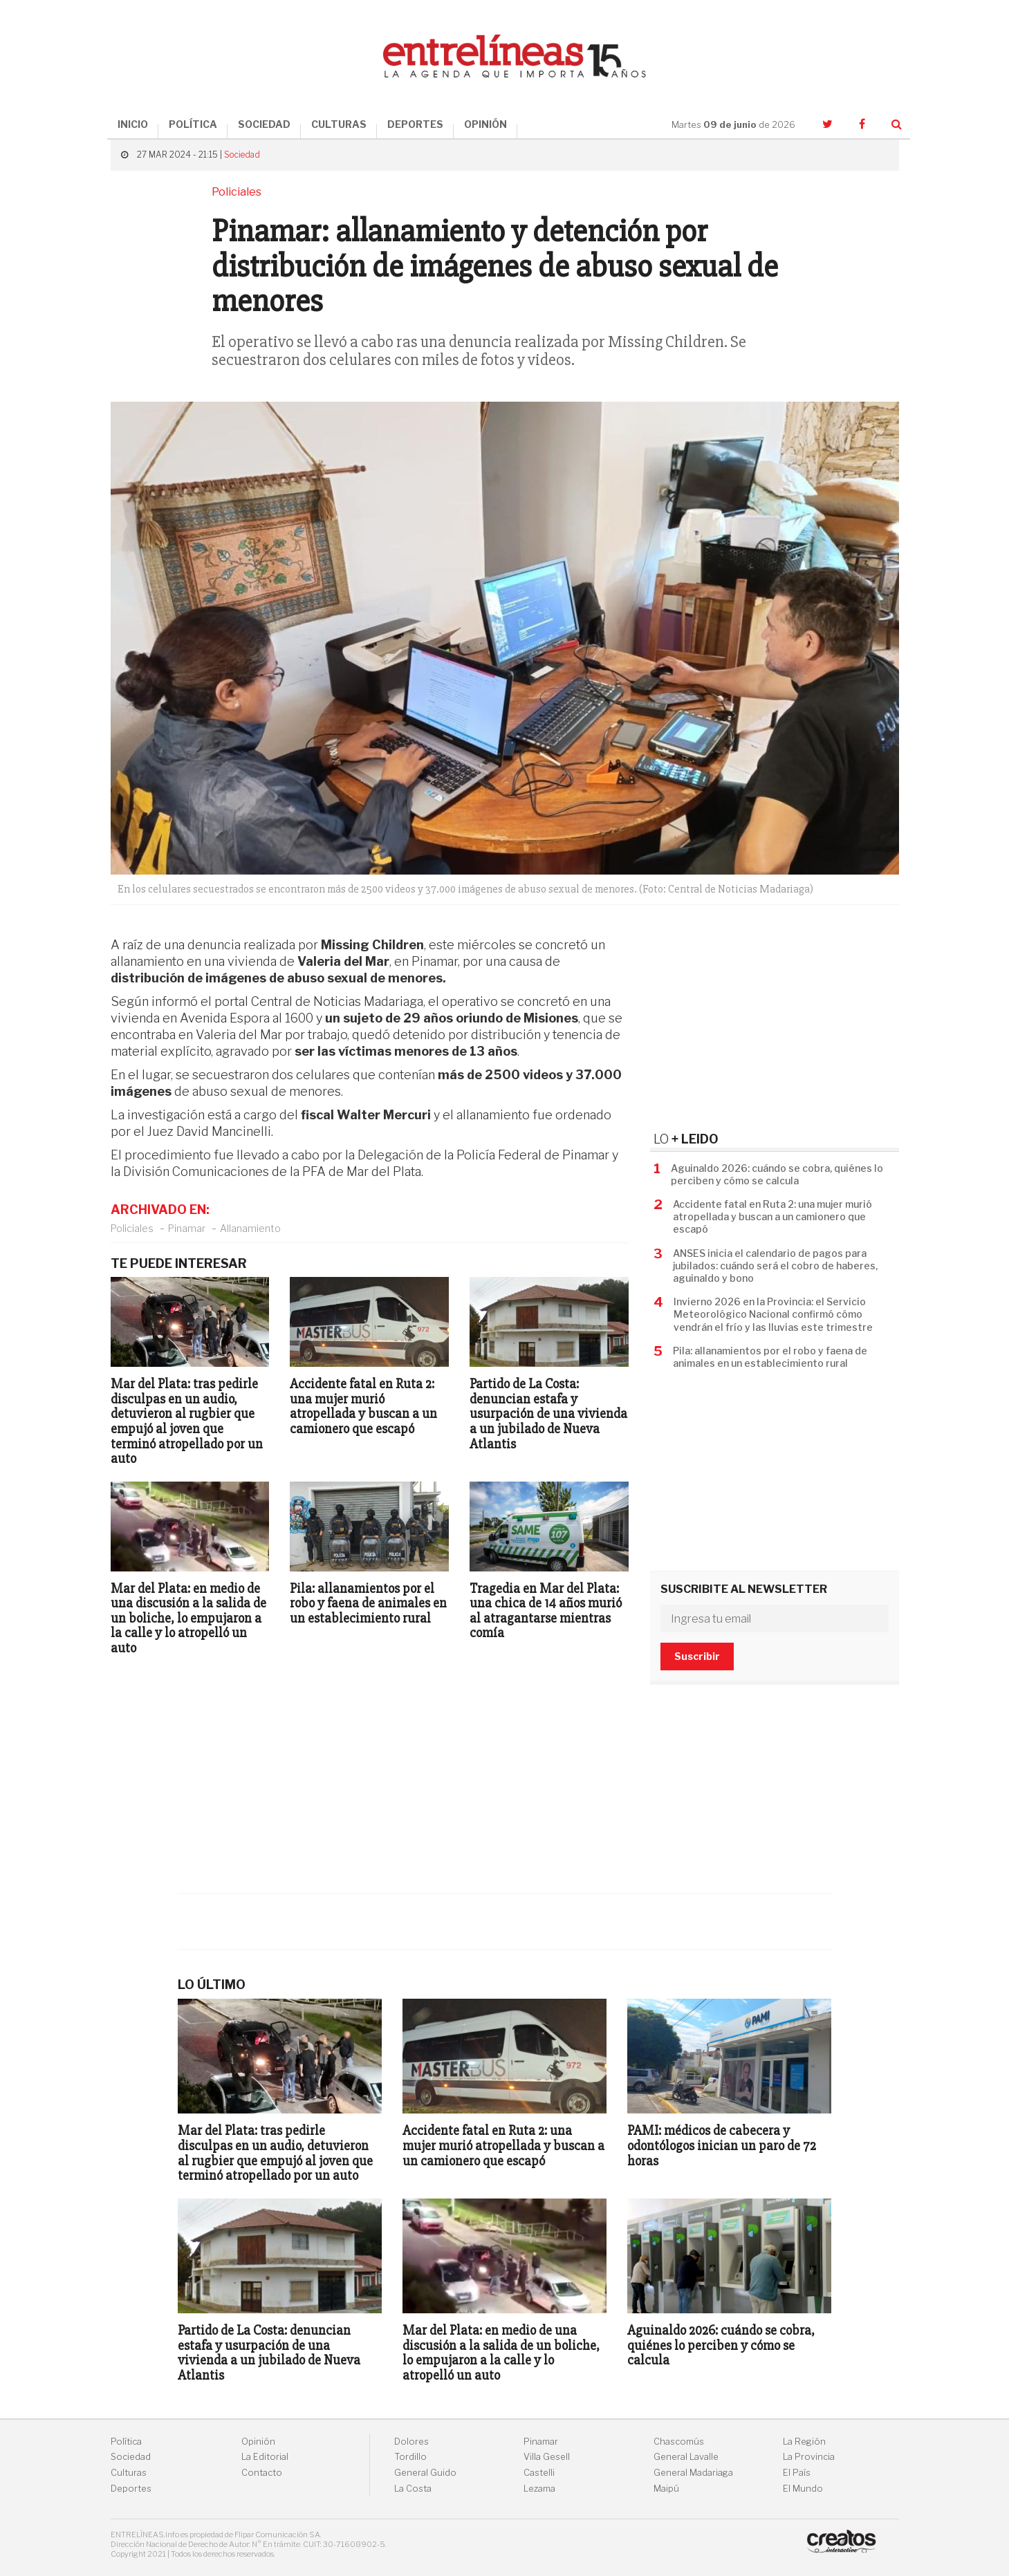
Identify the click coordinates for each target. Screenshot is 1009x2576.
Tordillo (410, 2457)
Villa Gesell (547, 2457)
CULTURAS (339, 124)
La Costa (413, 2488)
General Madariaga (693, 2472)
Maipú (666, 2488)
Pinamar (186, 1228)
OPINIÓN (485, 124)
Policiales (132, 1228)
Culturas (129, 2472)
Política (126, 2441)
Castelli (539, 2472)
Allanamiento (250, 1228)
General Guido (425, 2472)
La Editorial (264, 2457)
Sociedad (242, 154)
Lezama (539, 2488)
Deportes (131, 2488)
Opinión (258, 2441)
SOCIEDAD (264, 124)
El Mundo (803, 2488)
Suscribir (697, 1656)
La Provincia (809, 2457)
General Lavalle (686, 2457)
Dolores (411, 2441)
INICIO (133, 124)
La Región (804, 2441)
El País (797, 2472)
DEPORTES (415, 124)
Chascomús (679, 2441)
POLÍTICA (193, 124)
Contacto (261, 2472)
